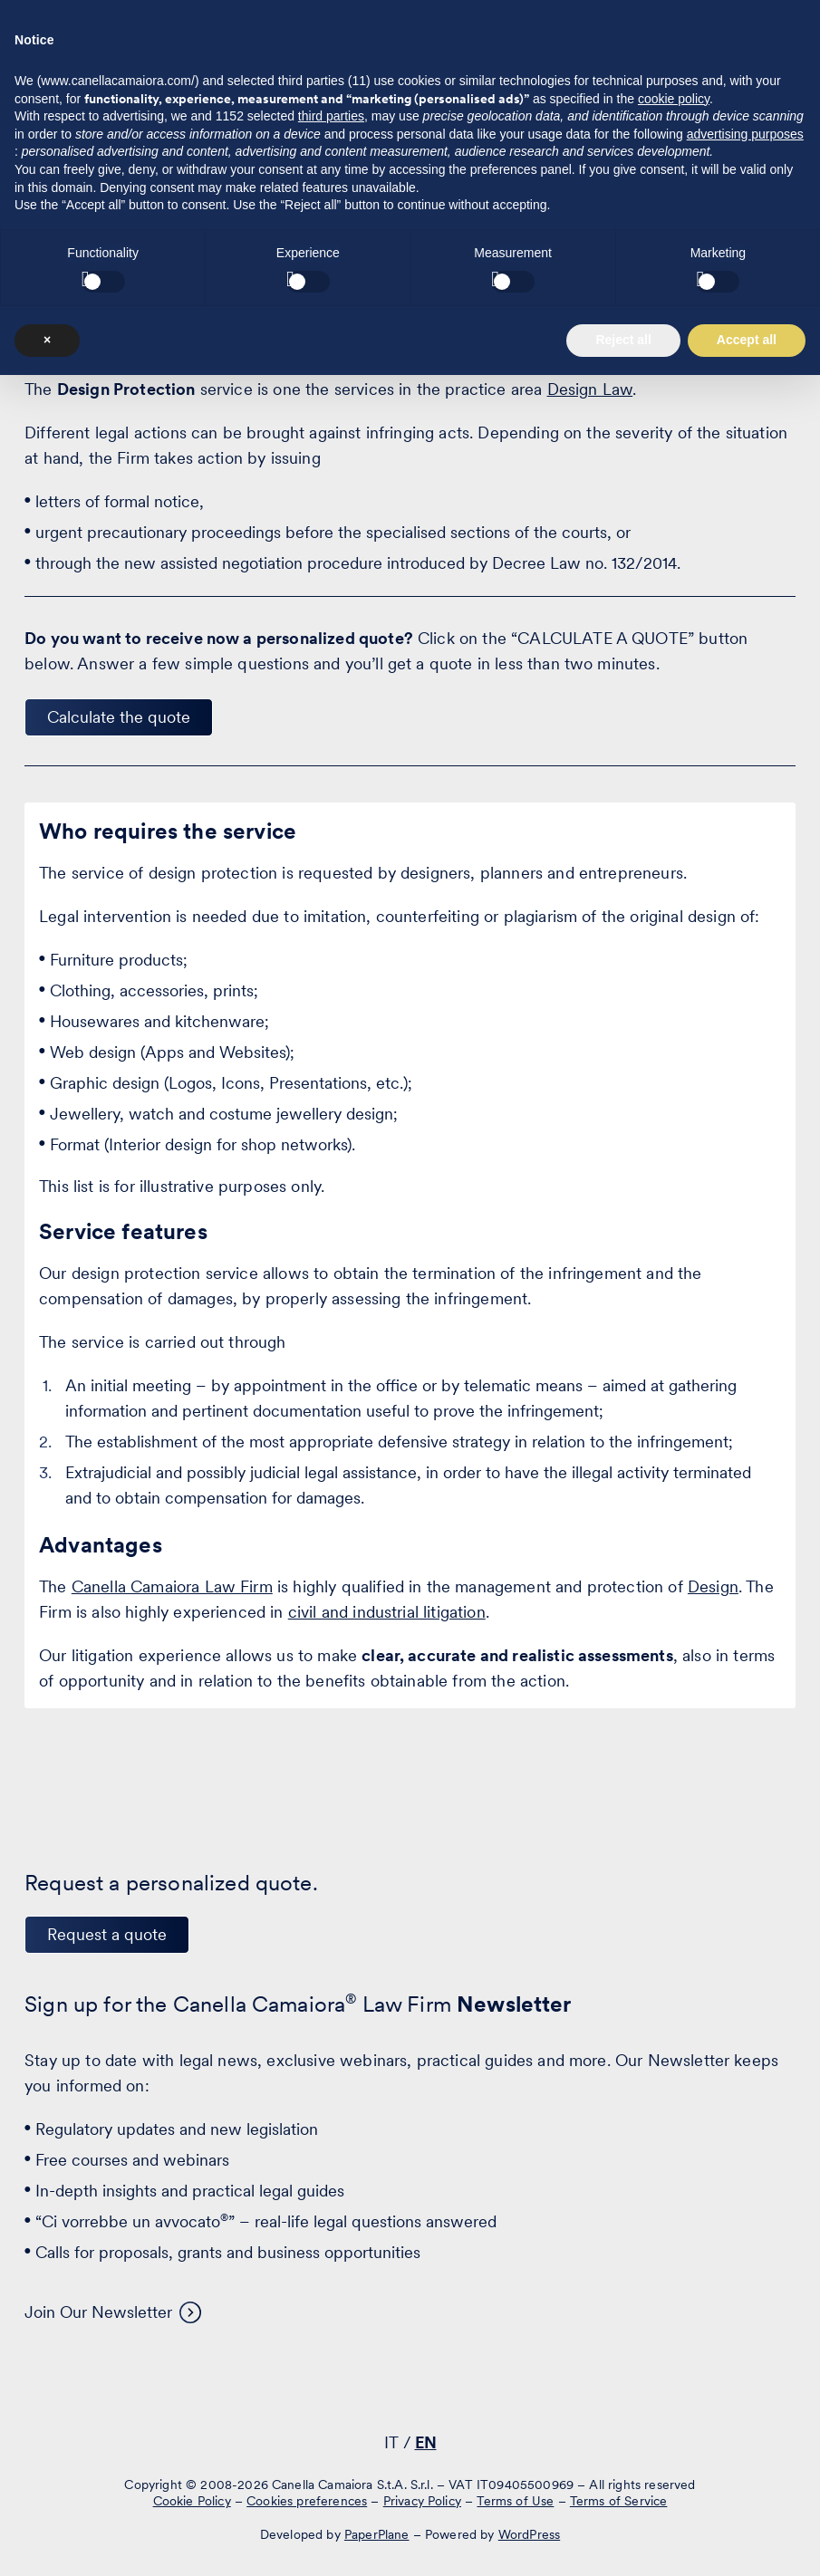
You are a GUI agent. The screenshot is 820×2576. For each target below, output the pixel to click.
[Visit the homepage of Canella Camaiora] (124, 61)
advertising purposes (745, 2335)
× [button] (47, 2540)
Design (713, 1586)
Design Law (590, 389)
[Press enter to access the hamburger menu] (771, 57)
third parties (331, 2317)
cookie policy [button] (673, 2299)
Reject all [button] (623, 2540)
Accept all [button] (747, 2540)
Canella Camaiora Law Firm (172, 1586)
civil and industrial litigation (387, 1611)
